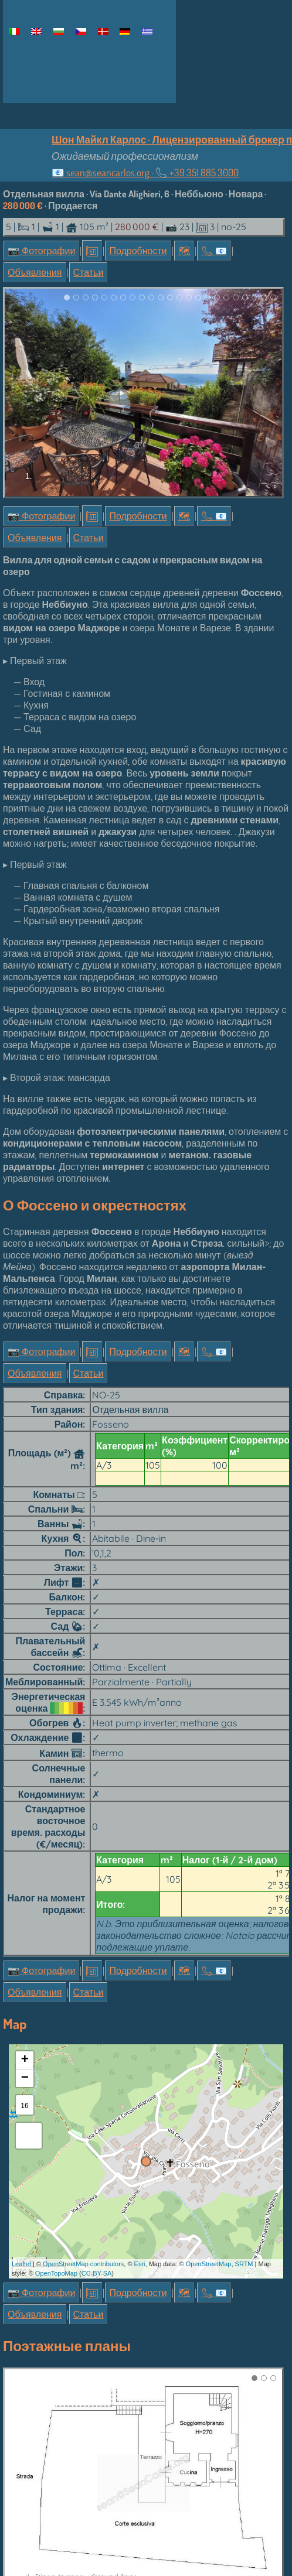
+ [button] (25, 1864)
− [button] (25, 1882)
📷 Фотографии (41, 250)
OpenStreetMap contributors (83, 2068)
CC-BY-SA (97, 2078)
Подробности (138, 250)
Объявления (35, 272)
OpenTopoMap (56, 2078)
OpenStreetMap (209, 2068)
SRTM (244, 2068)
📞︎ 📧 (214, 250)
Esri (139, 2068)
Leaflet (21, 2068)
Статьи (88, 272)
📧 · (145, 172)
